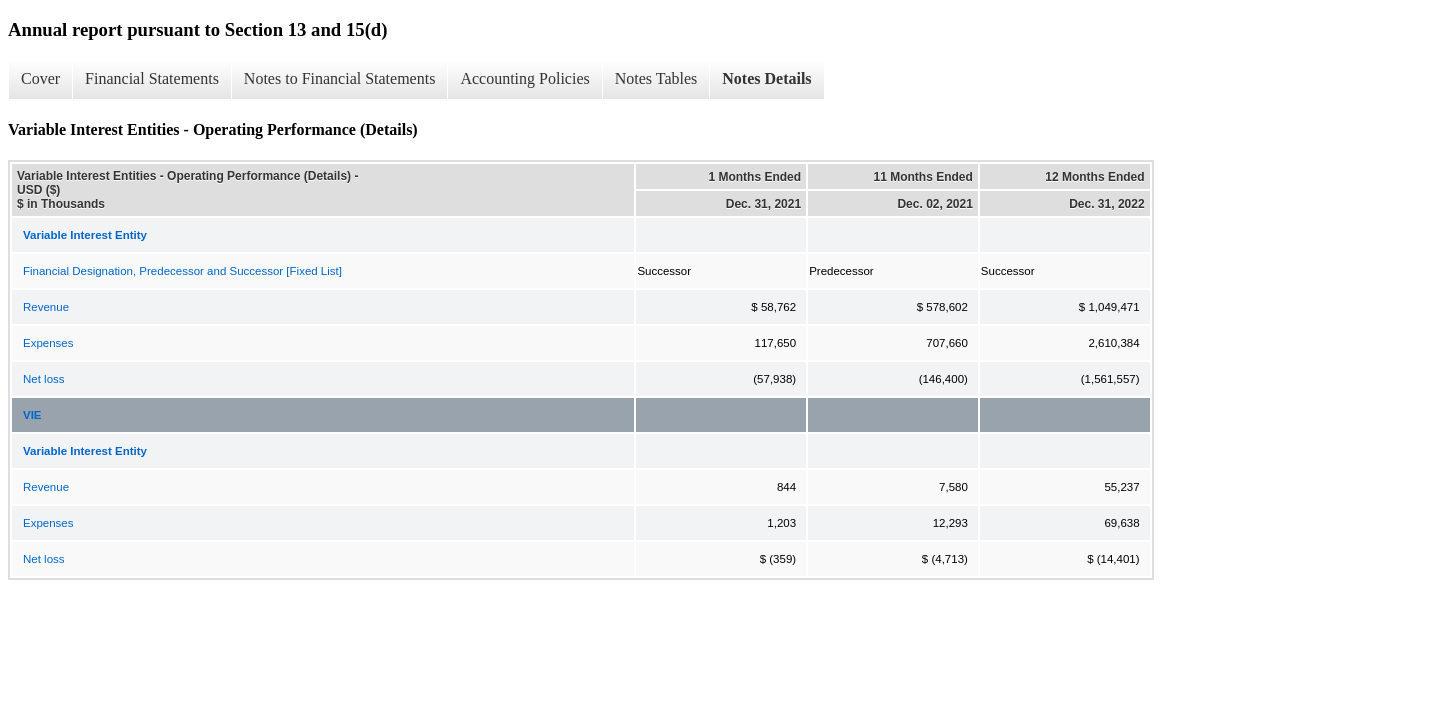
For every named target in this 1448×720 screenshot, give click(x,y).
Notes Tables (656, 78)
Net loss (44, 379)
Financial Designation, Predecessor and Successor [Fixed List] (182, 271)
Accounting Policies (524, 78)
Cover (40, 78)
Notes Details (766, 78)
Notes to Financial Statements (340, 78)
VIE (32, 415)
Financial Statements (152, 78)
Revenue (46, 307)
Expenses (48, 343)
